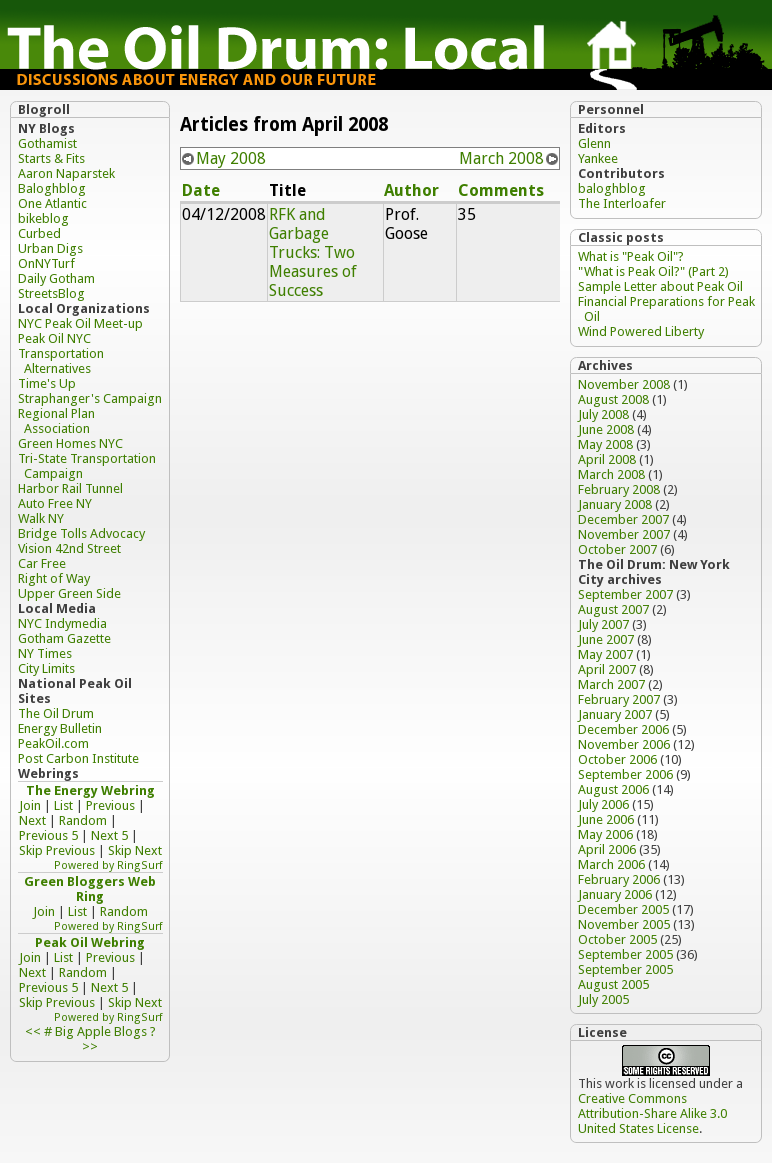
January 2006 (615, 894)
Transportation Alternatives (61, 361)
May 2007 (605, 654)
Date (201, 190)
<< (33, 1031)
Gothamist (47, 143)
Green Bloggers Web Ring (90, 889)
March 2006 (611, 864)
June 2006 (606, 819)
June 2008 (606, 429)
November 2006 (624, 744)
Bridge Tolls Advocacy (81, 533)
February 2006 (619, 879)
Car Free (42, 563)
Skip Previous (57, 850)
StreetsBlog (51, 293)
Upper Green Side (69, 593)
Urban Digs (50, 248)
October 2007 (617, 549)
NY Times (45, 653)
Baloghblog (52, 188)
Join (30, 805)
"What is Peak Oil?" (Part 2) (653, 271)
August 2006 (613, 789)
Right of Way (54, 578)
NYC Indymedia (62, 623)
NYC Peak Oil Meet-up (80, 323)
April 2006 (607, 849)
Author (411, 190)
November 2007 (624, 534)
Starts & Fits (51, 158)
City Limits (46, 668)
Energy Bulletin (60, 728)
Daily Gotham (56, 278)
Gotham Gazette (64, 638)
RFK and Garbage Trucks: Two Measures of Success (313, 252)
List (63, 805)
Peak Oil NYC (54, 338)
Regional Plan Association (56, 421)
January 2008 (615, 504)
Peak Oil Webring (90, 942)
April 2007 (607, 669)
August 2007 (613, 609)
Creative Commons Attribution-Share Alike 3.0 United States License (652, 1113)
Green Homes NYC (70, 443)
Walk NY (41, 518)
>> (90, 1046)
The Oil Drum (56, 713)
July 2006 (603, 804)
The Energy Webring (90, 790)
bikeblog (43, 218)
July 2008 (603, 414)
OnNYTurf (46, 263)
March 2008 (501, 158)
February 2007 (619, 699)
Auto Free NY (55, 503)
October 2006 (617, 759)
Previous (110, 805)
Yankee (598, 158)
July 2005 (603, 999)
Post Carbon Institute (78, 758)
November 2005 (624, 924)
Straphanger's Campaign (90, 398)
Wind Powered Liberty (641, 331)
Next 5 (109, 835)
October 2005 (617, 939)
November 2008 (624, 384)
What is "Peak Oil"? (631, 256)
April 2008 (607, 459)
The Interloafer (622, 203)
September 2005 (625, 954)
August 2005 (613, 984)
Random (83, 820)
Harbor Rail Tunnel (70, 488)
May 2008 (231, 158)
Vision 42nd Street (69, 548)
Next (32, 820)
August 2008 (613, 399)
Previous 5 (48, 835)
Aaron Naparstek (66, 173)
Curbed (39, 233)
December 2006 (623, 729)
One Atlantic (52, 203)
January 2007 (615, 714)
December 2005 (623, 909)
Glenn (594, 143)
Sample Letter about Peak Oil (660, 286)
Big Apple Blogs (101, 1031)
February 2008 (619, 489)
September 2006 (625, 774)
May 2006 (605, 834)
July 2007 (603, 624)
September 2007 (625, 594)
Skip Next (135, 850)
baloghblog (612, 188)
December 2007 (623, 519)
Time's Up (47, 383)
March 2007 (611, 684)
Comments (501, 190)
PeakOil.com (53, 743)
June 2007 (606, 639)
